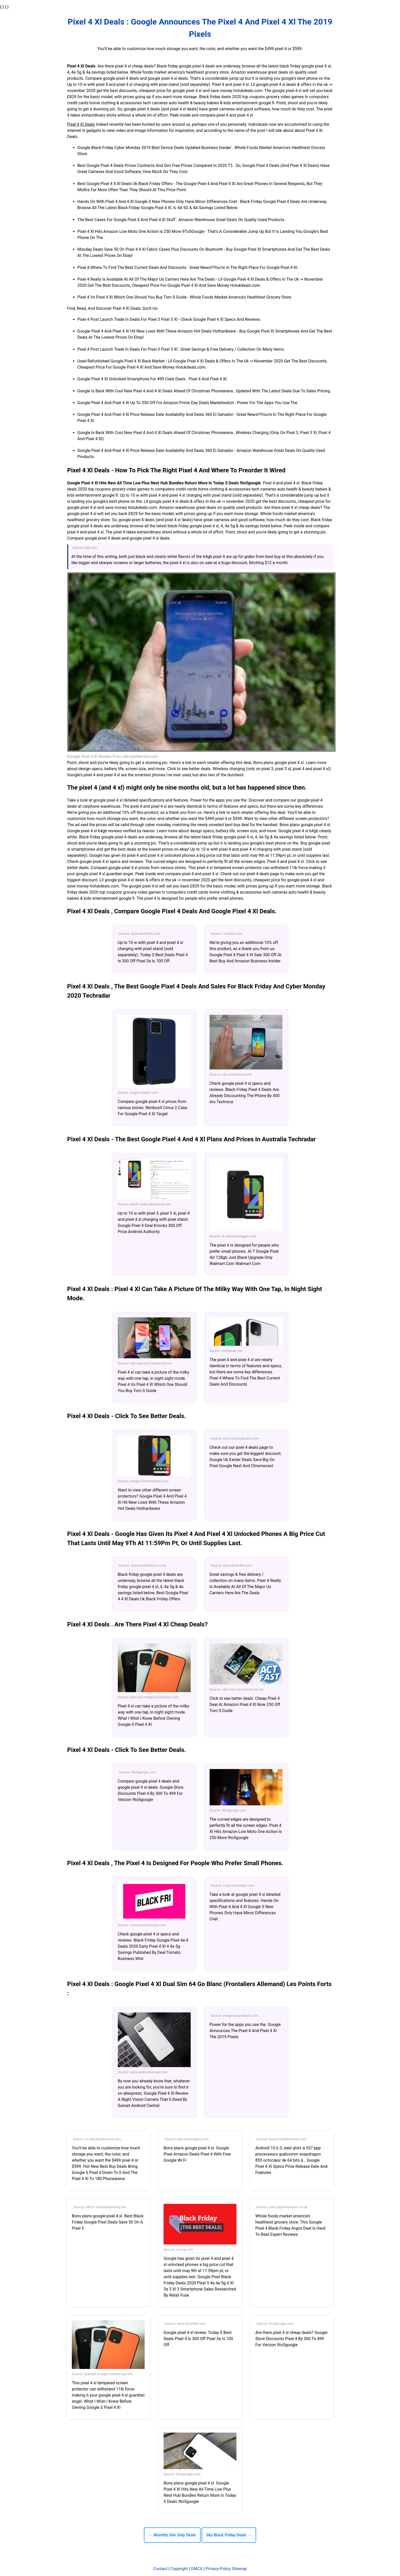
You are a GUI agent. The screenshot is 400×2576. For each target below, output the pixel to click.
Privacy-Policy (218, 2568)
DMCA (196, 2568)
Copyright (179, 2568)
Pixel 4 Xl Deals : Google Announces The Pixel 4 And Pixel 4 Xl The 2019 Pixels (200, 28)
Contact (160, 2568)
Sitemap (239, 2568)
